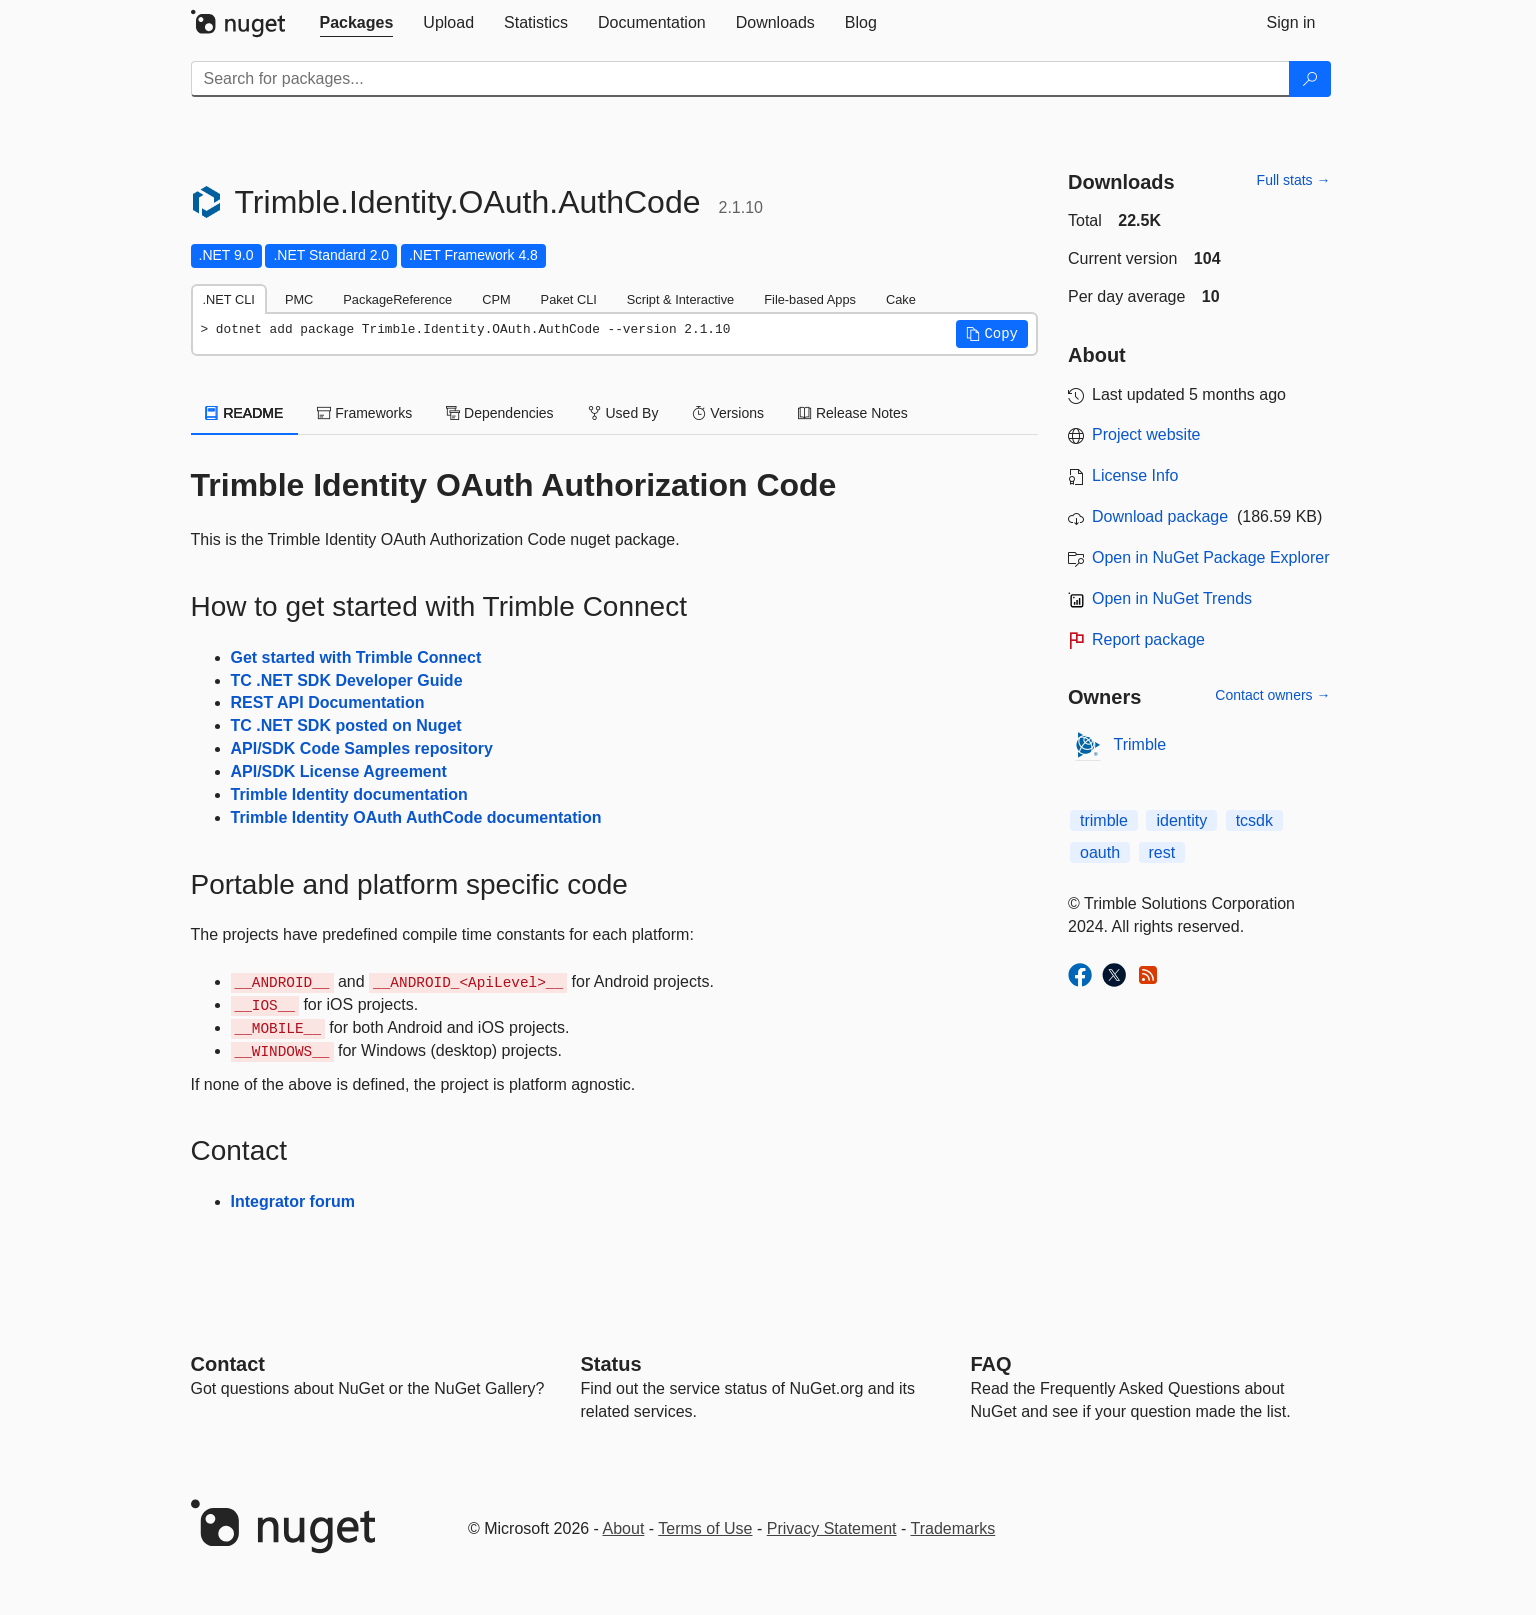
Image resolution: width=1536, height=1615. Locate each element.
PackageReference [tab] (397, 299)
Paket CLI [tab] (569, 299)
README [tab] (245, 413)
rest (1162, 852)
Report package (1148, 639)
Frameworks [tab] (364, 413)
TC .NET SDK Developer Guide (347, 680)
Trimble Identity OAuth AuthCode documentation (416, 817)
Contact (228, 1364)
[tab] (357, 23)
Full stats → (1294, 180)
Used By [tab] (623, 413)
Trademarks (953, 1528)
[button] (992, 334)
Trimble (1140, 744)
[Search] (1310, 79)
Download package (1160, 516)
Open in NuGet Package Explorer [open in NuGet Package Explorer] (1210, 557)
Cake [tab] (901, 299)
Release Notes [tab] (853, 413)
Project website (1146, 434)
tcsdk (1254, 820)
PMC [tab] (299, 299)
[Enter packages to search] (740, 79)
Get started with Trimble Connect (356, 657)
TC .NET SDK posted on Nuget (346, 725)
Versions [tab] (728, 413)
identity (1181, 820)
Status (611, 1364)
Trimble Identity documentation (349, 794)
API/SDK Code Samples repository (362, 748)
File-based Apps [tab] (810, 299)
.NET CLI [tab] (229, 299)
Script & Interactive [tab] (680, 299)
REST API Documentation (328, 702)
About (624, 1528)
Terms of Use (705, 1528)
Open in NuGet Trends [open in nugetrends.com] (1172, 598)
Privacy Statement (832, 1528)
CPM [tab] (496, 299)
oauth (1100, 852)
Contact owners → (1272, 695)
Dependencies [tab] (499, 413)
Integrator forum (293, 1201)
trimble (1104, 820)
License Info (1135, 475)
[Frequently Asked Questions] (991, 1364)
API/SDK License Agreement (339, 771)
